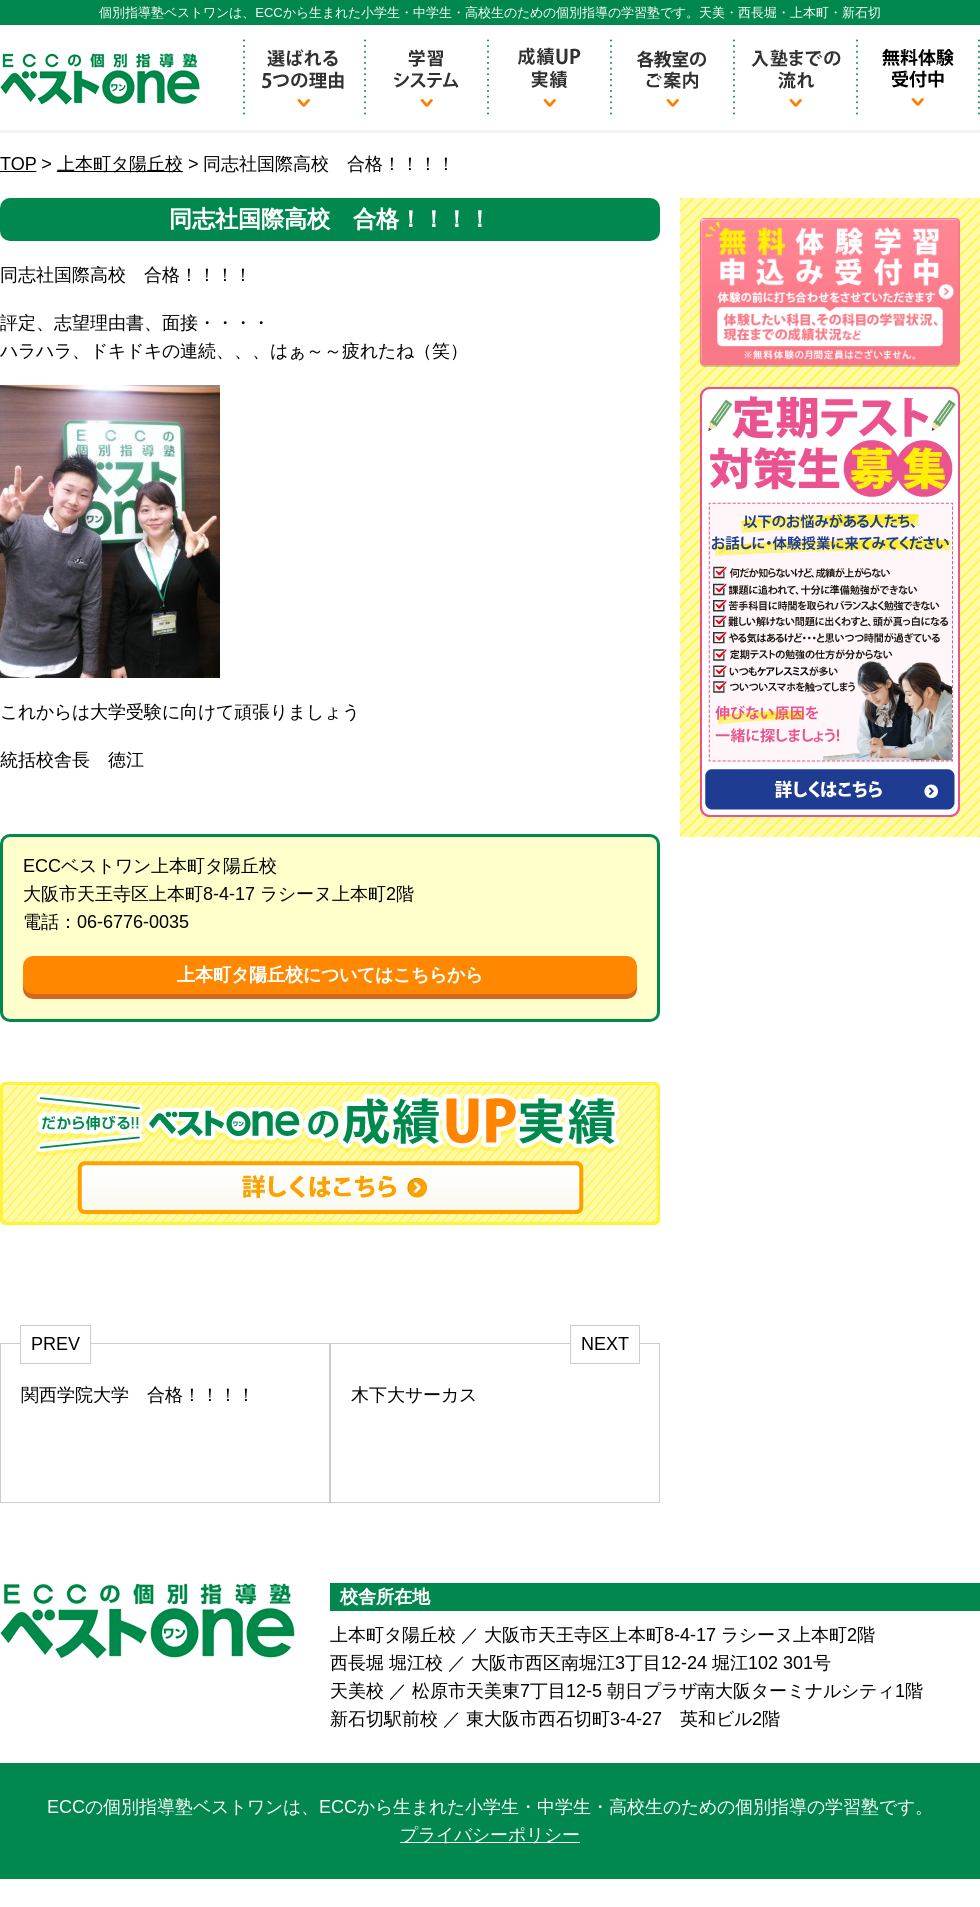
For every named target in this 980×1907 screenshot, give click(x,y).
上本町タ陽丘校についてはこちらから (330, 975)
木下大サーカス (414, 1395)
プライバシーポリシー (490, 1835)
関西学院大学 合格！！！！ (138, 1395)
